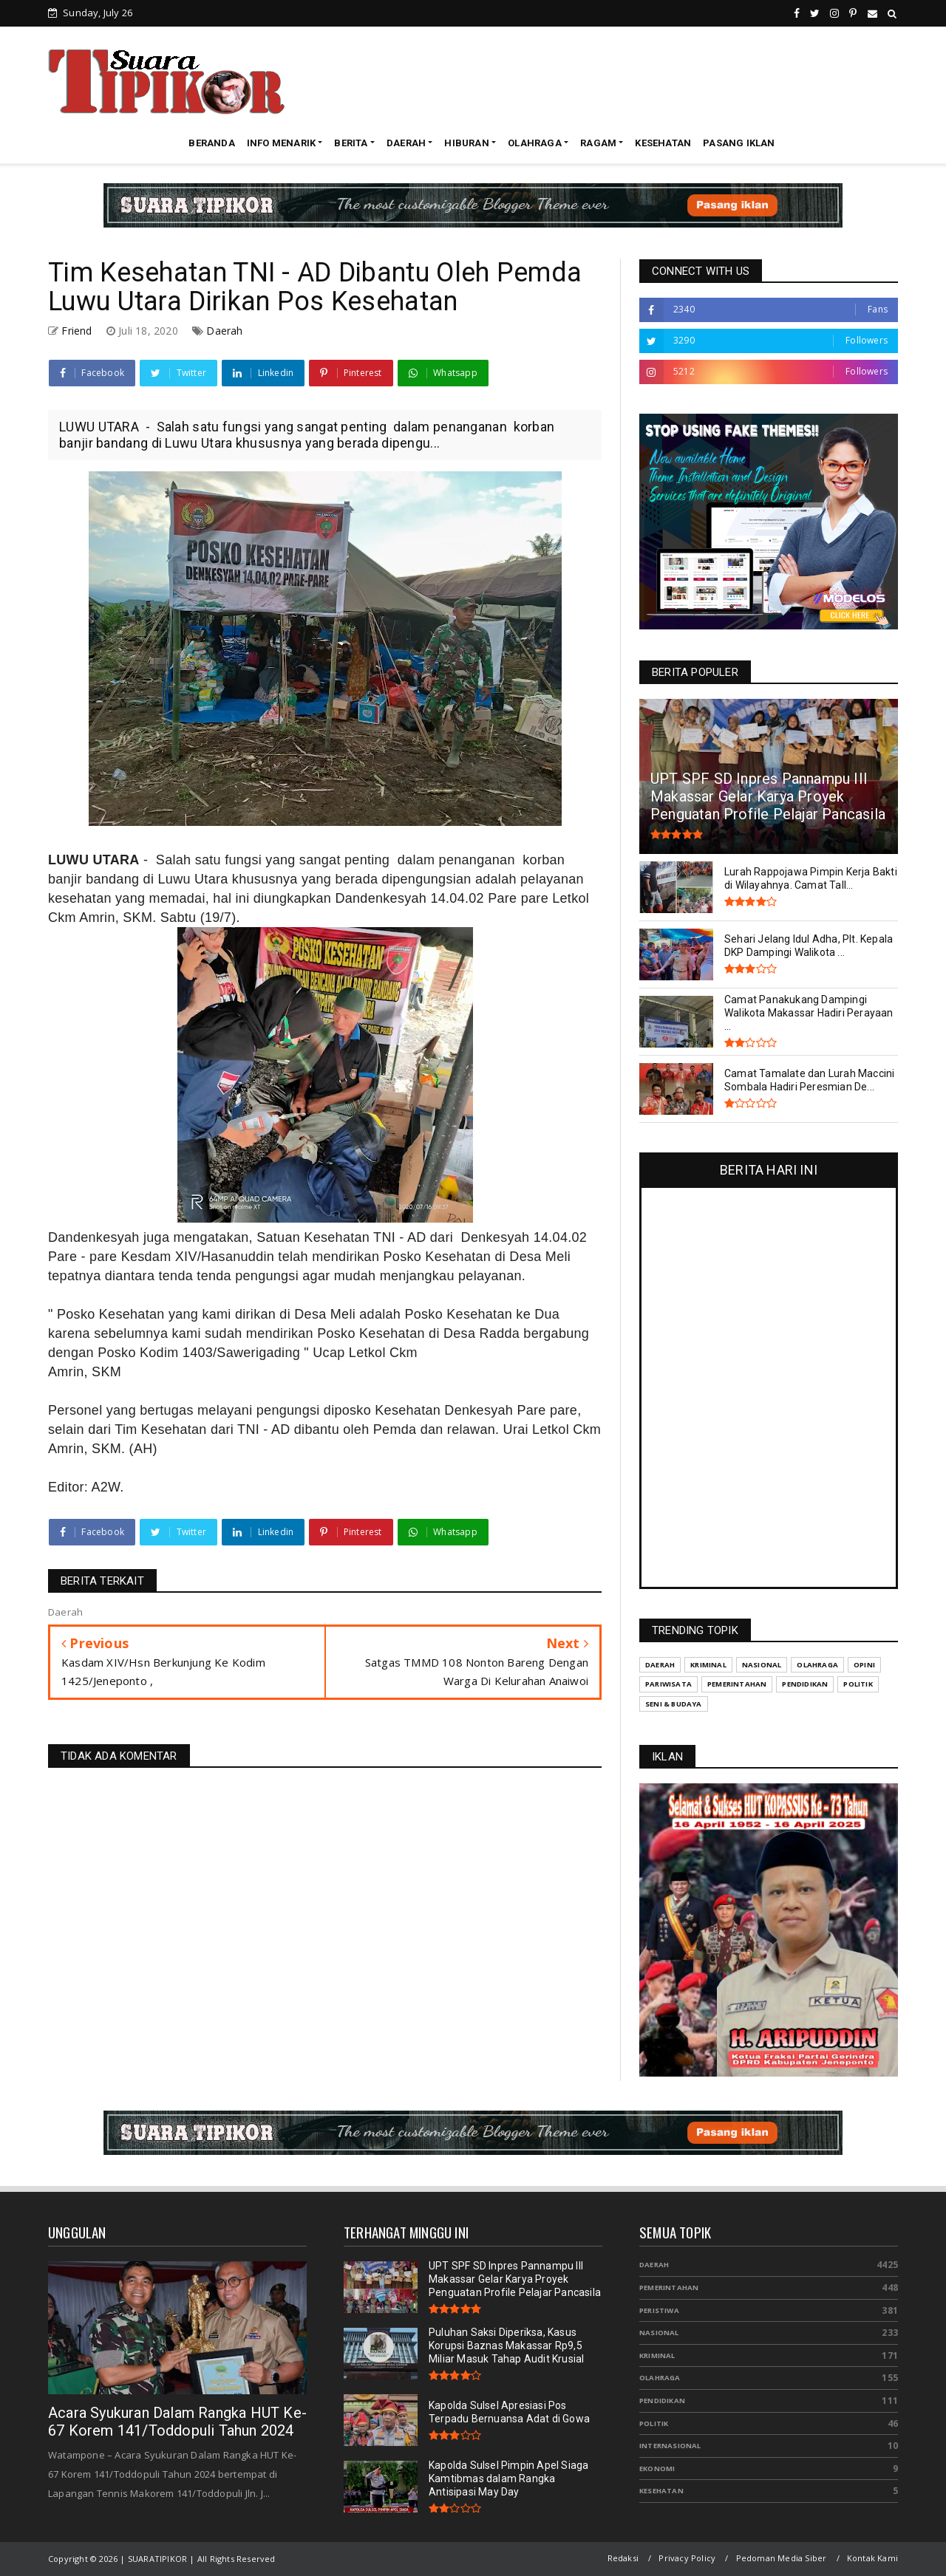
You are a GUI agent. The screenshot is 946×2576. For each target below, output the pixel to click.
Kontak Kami (872, 2558)
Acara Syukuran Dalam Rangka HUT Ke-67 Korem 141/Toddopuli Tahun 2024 (177, 2421)
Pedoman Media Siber (781, 2558)
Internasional (670, 2445)
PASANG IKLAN (739, 142)
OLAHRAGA (535, 142)
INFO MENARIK (281, 142)
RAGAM (598, 142)
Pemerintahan (668, 2287)
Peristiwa (659, 2310)
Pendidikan (662, 2400)
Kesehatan (661, 2490)
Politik (653, 2423)
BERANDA (211, 142)
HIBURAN (466, 142)
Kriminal (657, 2355)
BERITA (350, 142)
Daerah (224, 331)
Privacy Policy (687, 2558)
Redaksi (623, 2558)
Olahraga (660, 2377)
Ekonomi (657, 2468)
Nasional (659, 2332)
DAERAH (406, 142)
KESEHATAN (663, 142)
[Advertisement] (629, 81)
